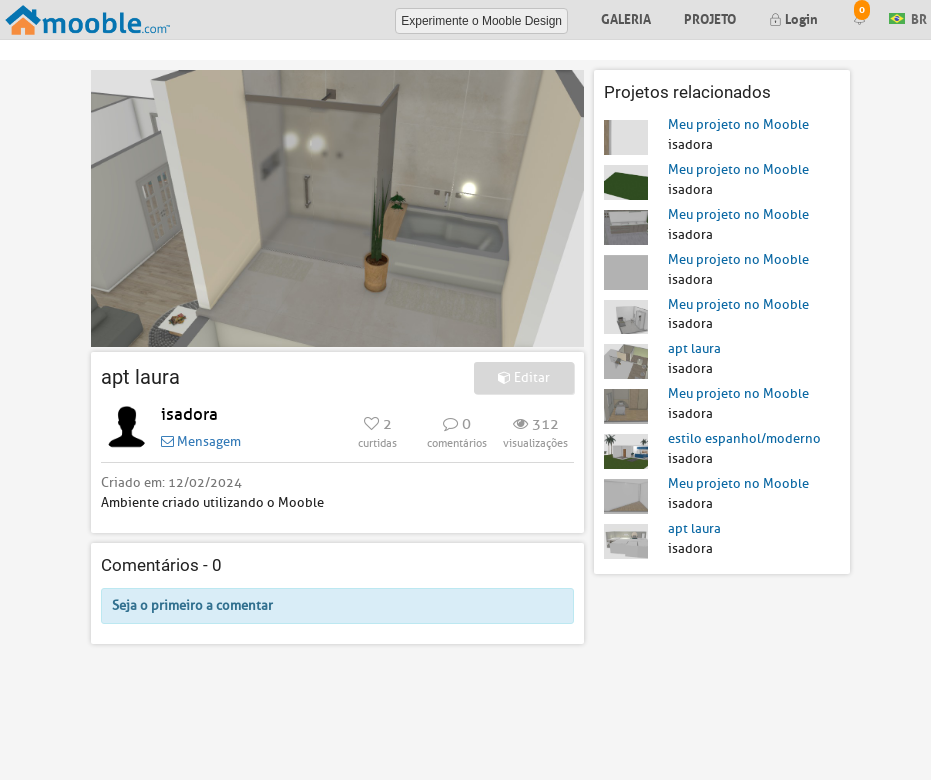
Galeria (626, 17)
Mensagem (201, 441)
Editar (524, 377)
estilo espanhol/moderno (744, 438)
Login (793, 17)
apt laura (694, 348)
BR (908, 17)
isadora (189, 414)
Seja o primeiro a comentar (192, 605)
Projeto (710, 17)
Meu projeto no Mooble (738, 124)
